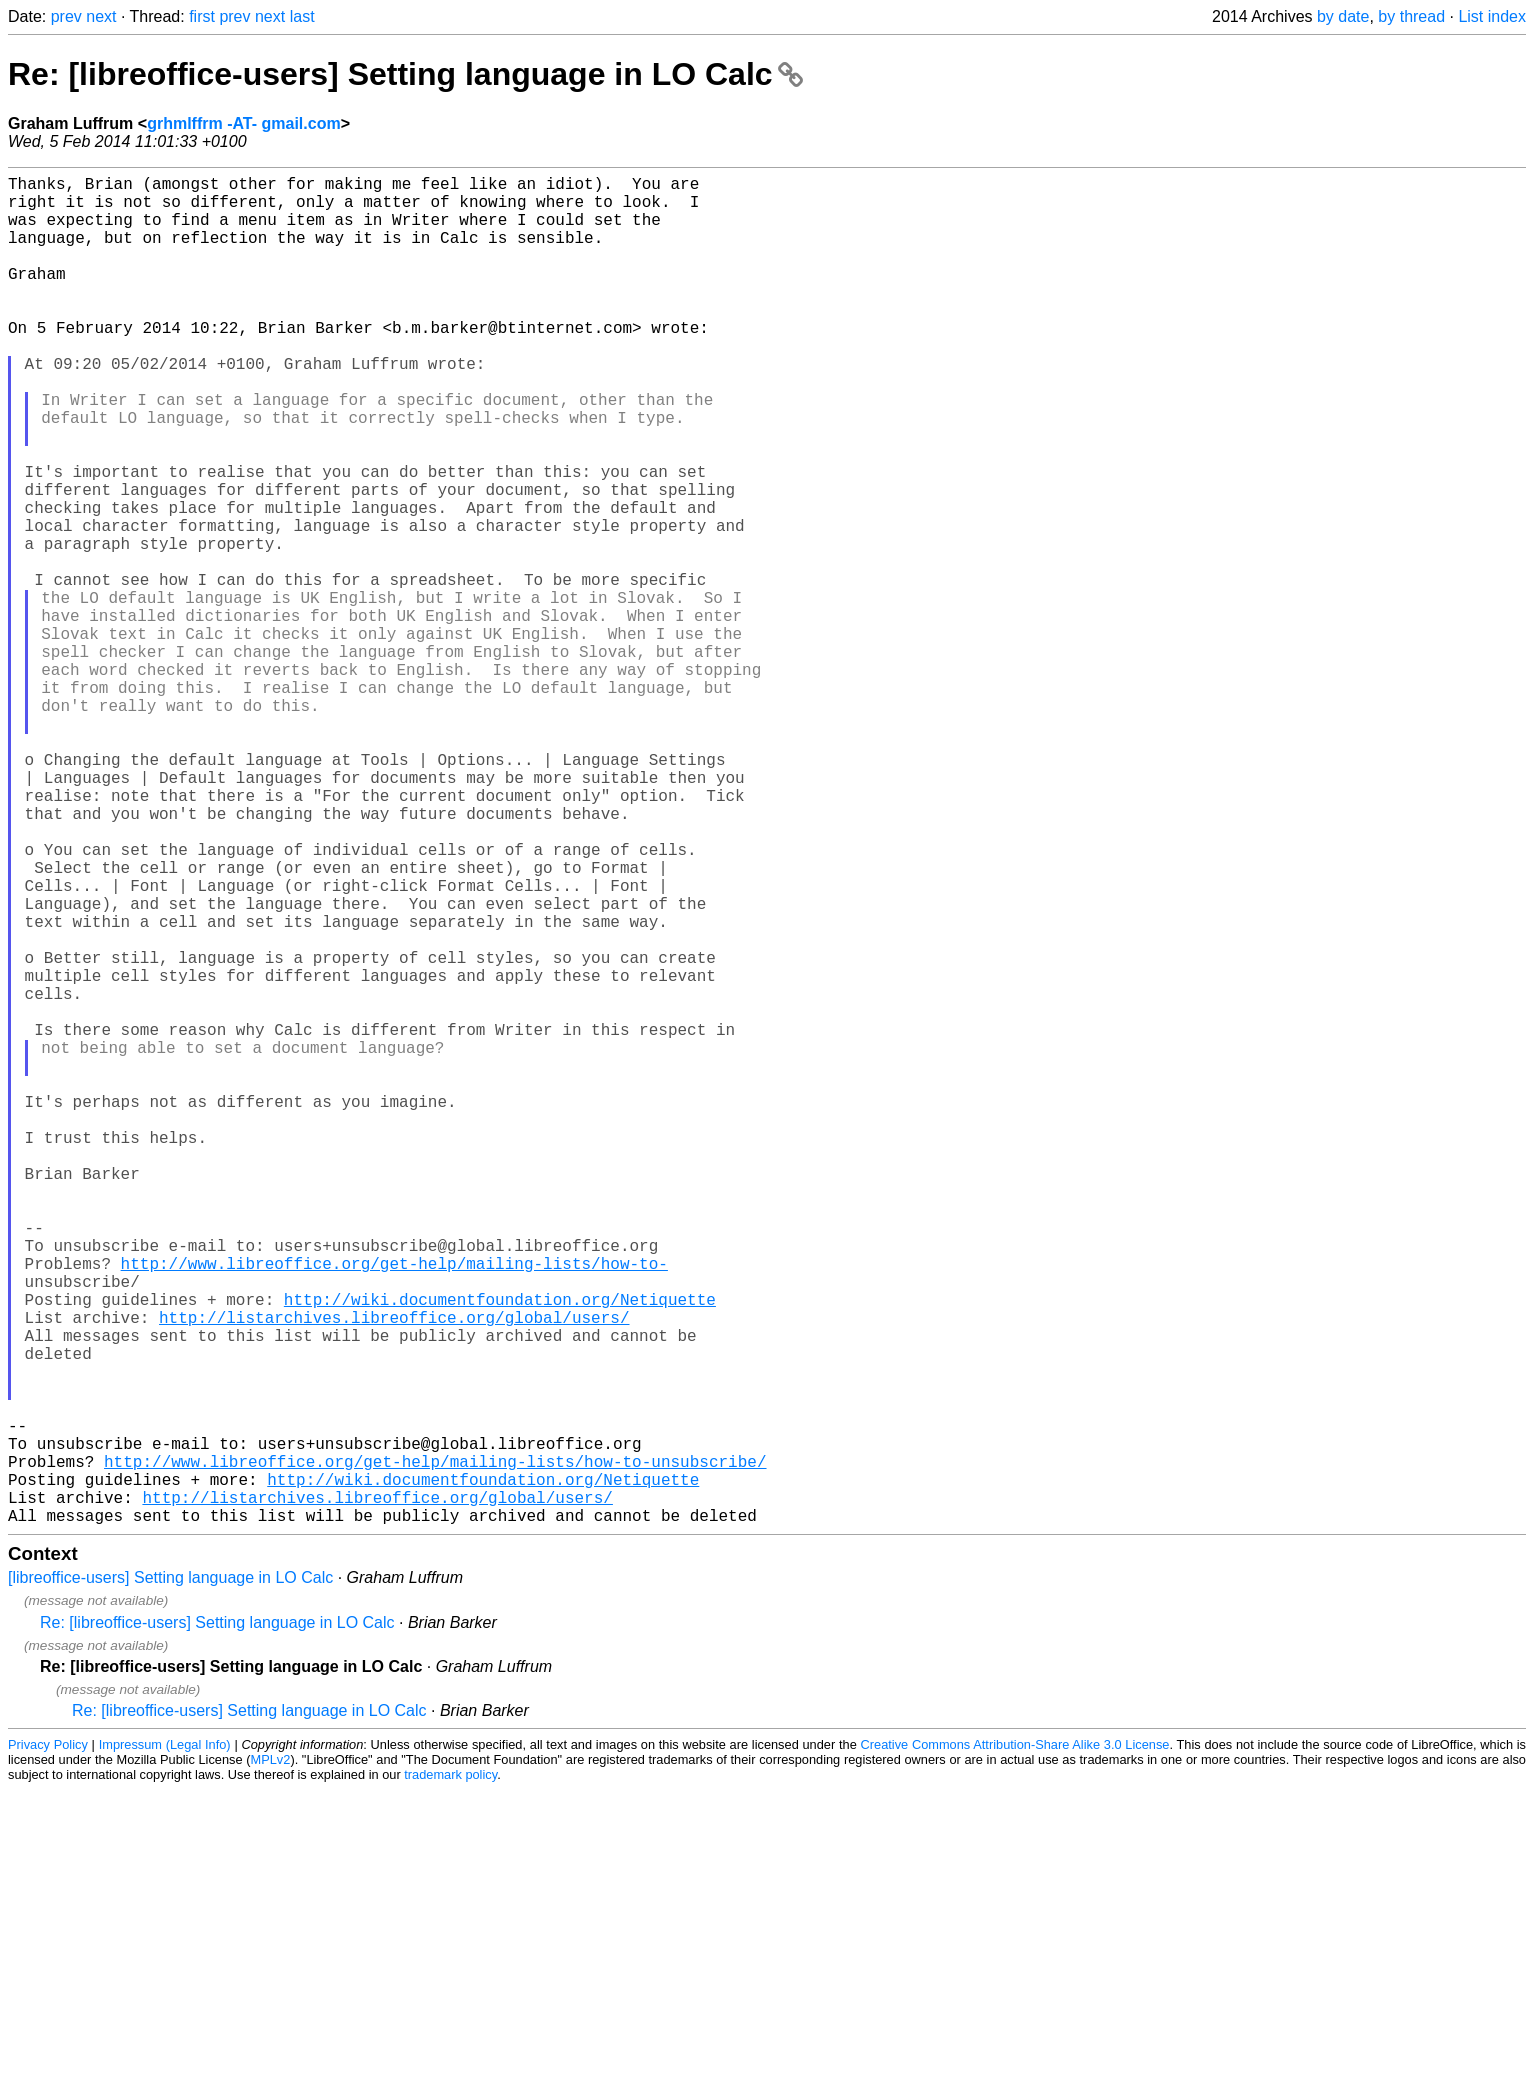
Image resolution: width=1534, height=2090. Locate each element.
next (101, 16)
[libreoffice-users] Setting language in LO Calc (170, 1877)
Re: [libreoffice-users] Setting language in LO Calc (405, 74)
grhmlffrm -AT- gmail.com (244, 123)
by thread (1411, 16)
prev (66, 16)
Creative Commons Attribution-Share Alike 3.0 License (1015, 2044)
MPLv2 (271, 2059)
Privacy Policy (48, 2044)
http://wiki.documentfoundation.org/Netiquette (500, 1551)
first (202, 16)
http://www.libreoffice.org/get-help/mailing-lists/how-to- (394, 1507)
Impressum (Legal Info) (165, 2044)
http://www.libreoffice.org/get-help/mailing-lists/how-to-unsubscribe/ (435, 1749)
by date (1343, 16)
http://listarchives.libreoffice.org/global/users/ (394, 1573)
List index (1492, 16)
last (302, 16)
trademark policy (450, 2074)
